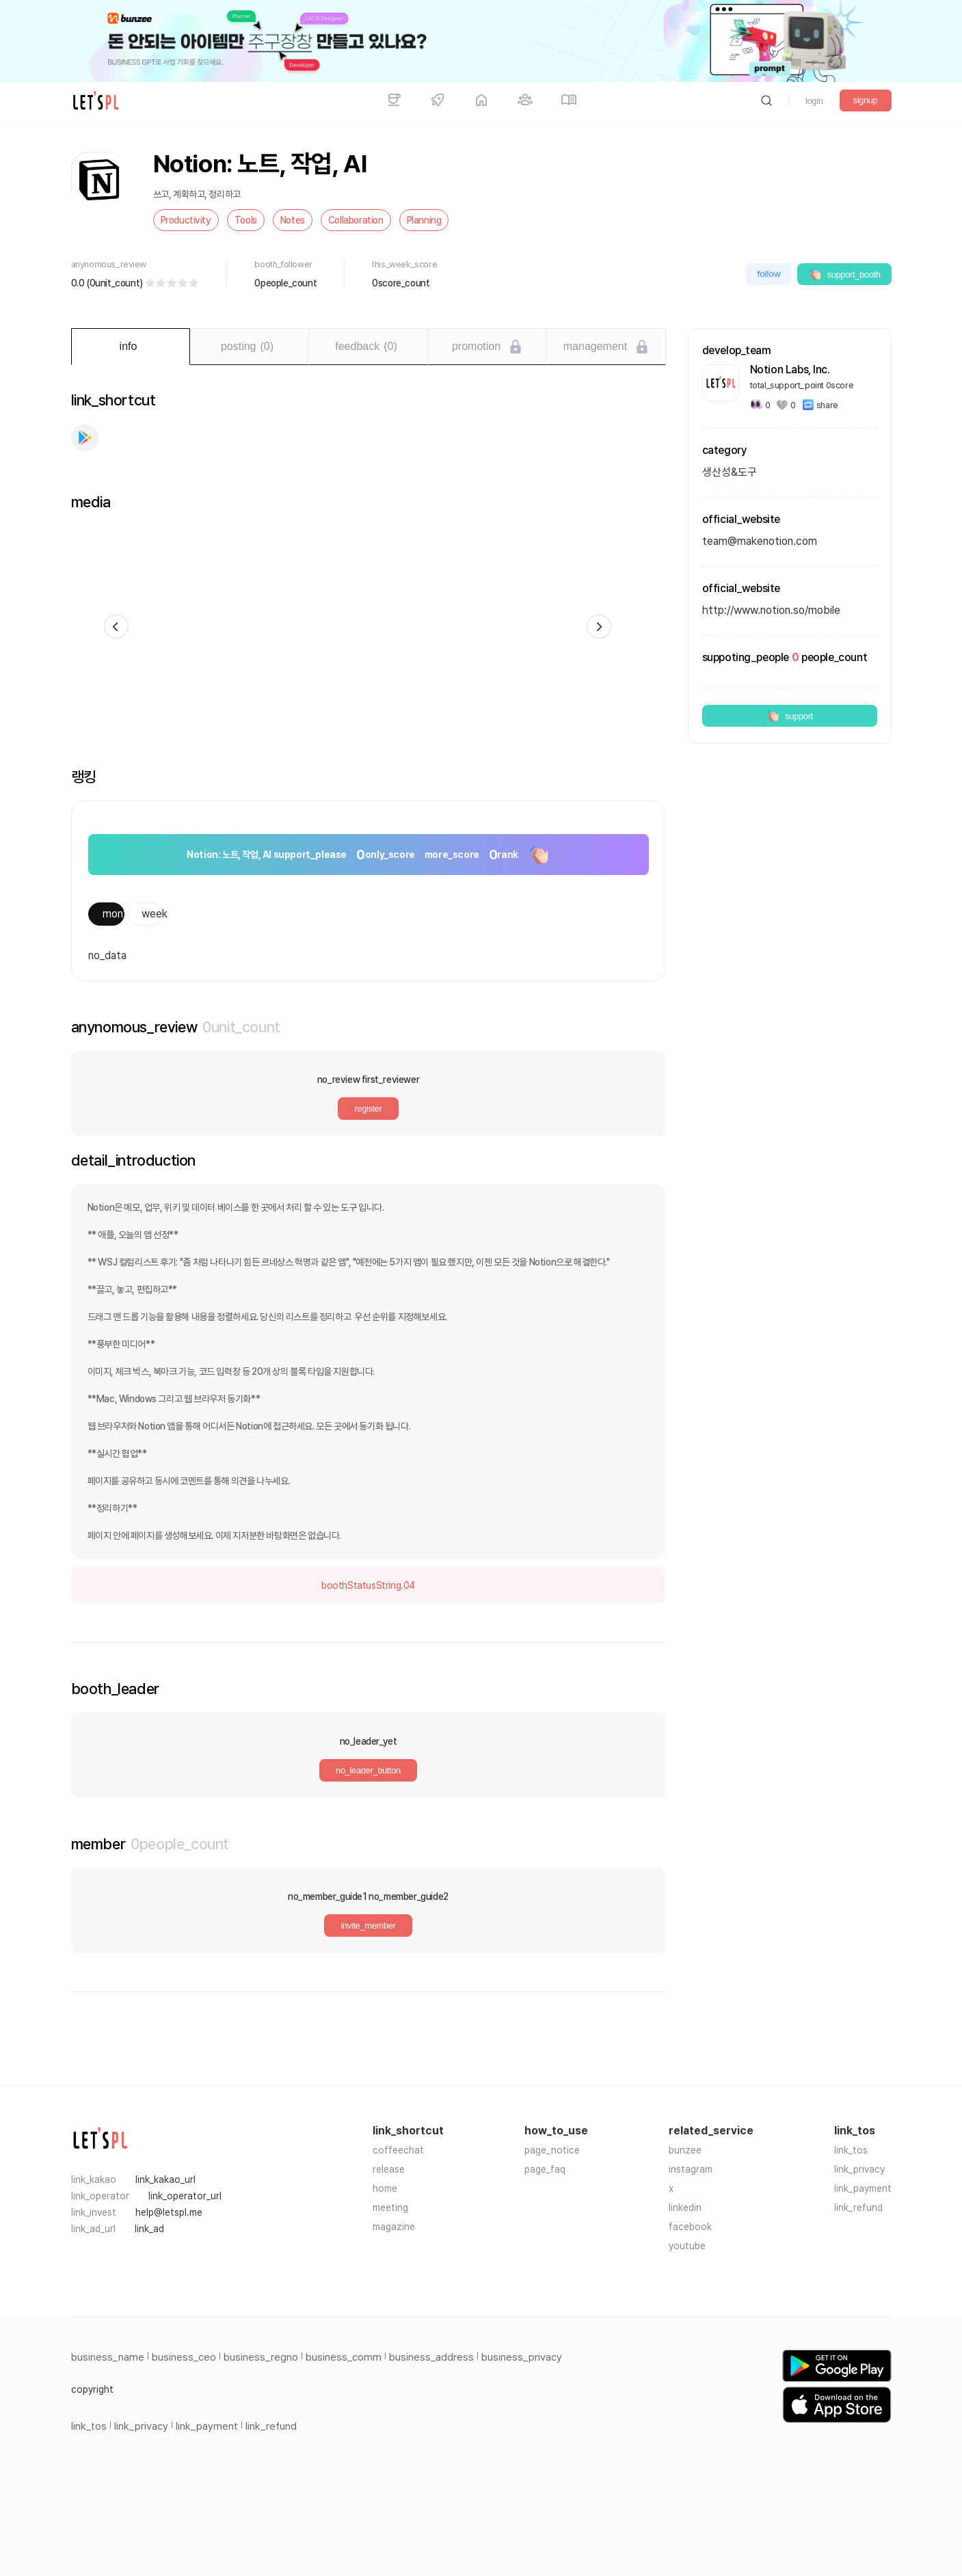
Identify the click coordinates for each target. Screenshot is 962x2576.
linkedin (685, 2207)
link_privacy (859, 2169)
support (789, 716)
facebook (690, 2226)
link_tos (851, 2150)
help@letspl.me (168, 2212)
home (385, 2188)
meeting (390, 2207)
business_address (431, 2357)
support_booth (844, 274)
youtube (687, 2245)
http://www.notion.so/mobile (771, 610)
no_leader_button (368, 1770)
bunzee (685, 2150)
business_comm (344, 2357)
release (389, 2169)
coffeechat (398, 2150)
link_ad (149, 2228)
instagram (690, 2169)
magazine (394, 2226)
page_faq (544, 2169)
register (368, 1108)
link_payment (863, 2188)
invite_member (367, 1925)
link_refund (858, 2207)
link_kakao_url (165, 2179)
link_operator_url (185, 2195)
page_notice (552, 2150)
